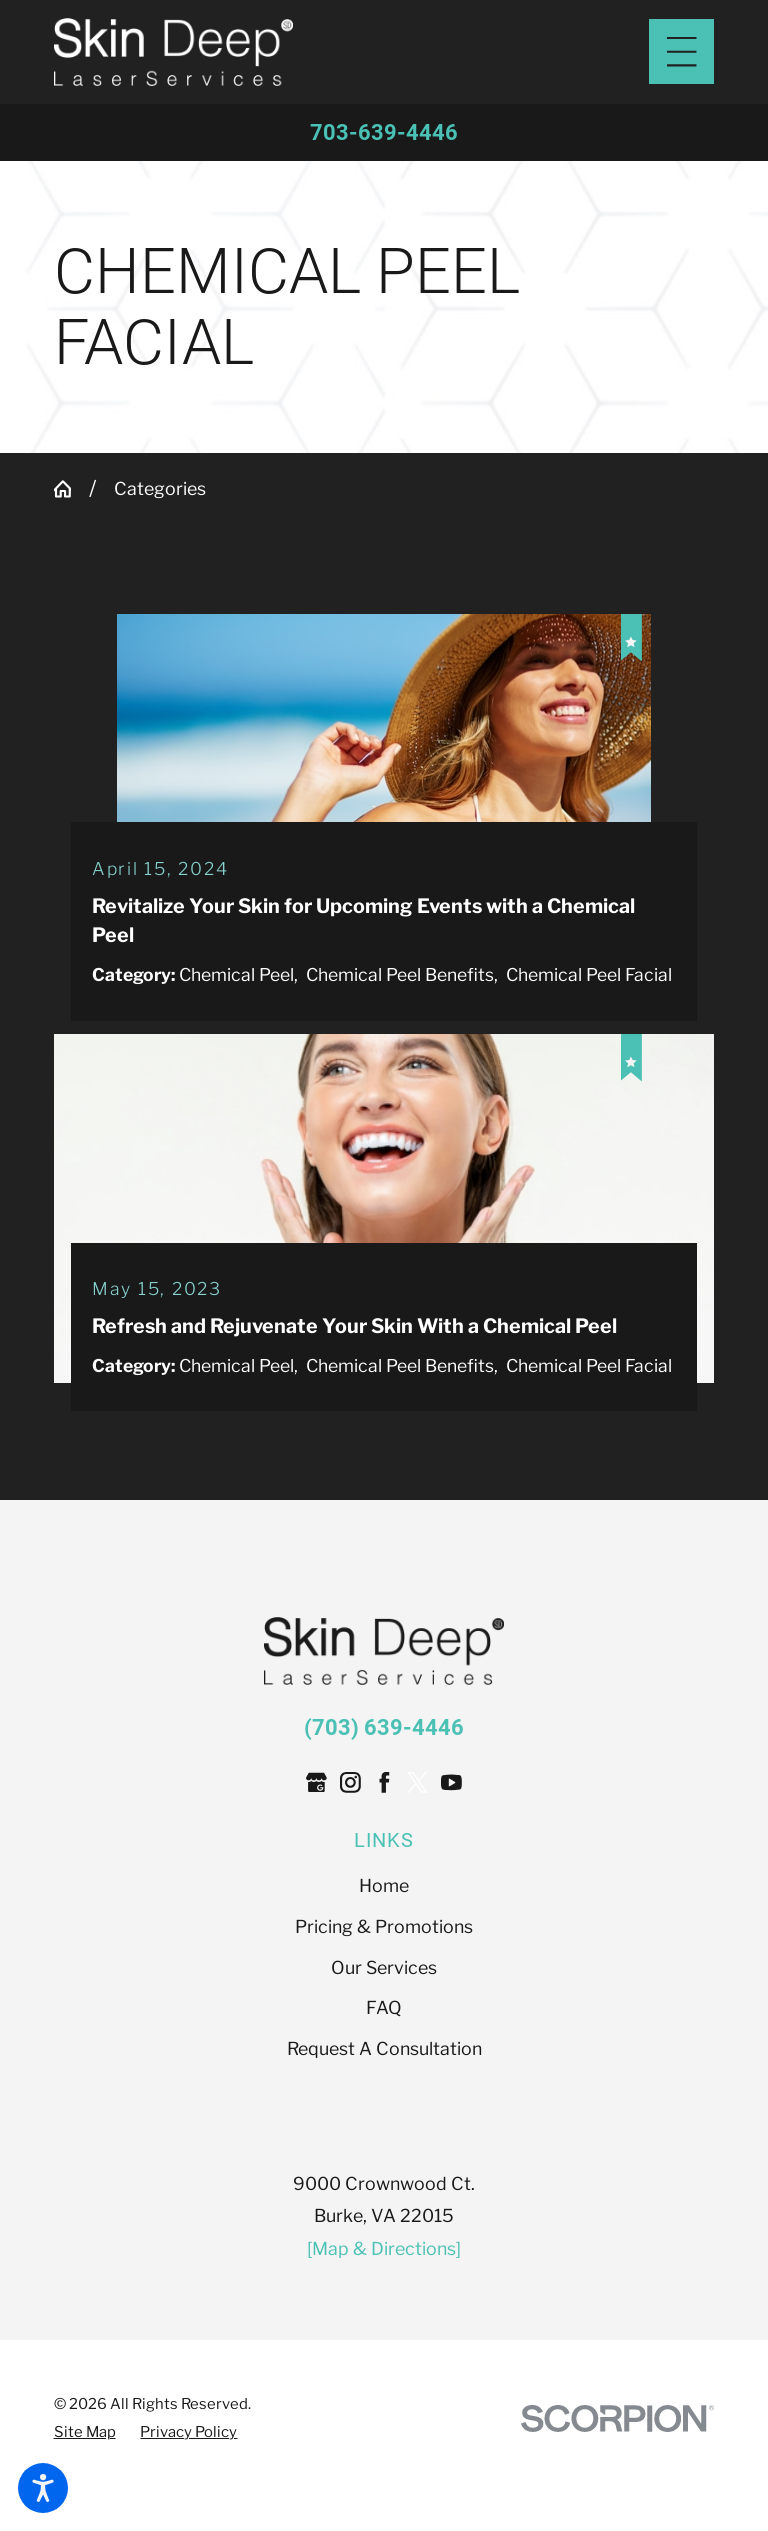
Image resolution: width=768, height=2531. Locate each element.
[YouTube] (451, 1851)
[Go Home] (72, 490)
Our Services (384, 2035)
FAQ (384, 2076)
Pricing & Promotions (384, 1995)
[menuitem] (384, 1955)
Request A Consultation (384, 2117)
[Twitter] (417, 1851)
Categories (160, 489)
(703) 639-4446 (384, 1796)
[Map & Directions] (384, 2316)
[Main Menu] (681, 51)
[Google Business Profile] (316, 1851)
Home (384, 1954)
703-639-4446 (384, 132)
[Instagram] (350, 1851)
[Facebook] (384, 1851)
